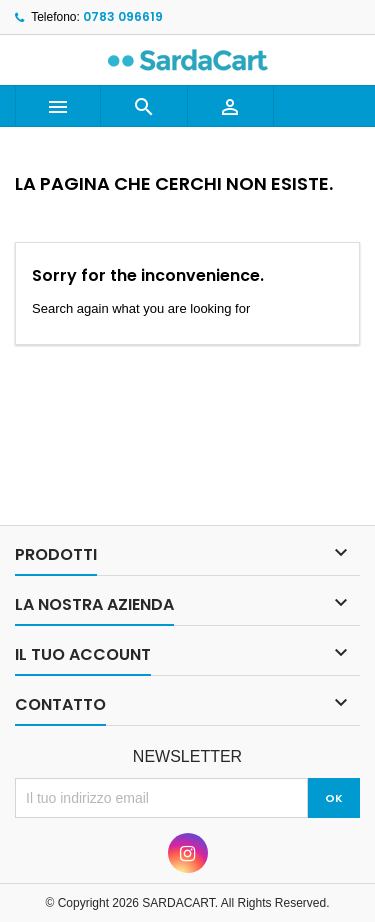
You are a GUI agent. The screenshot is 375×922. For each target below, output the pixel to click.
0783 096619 (123, 16)
